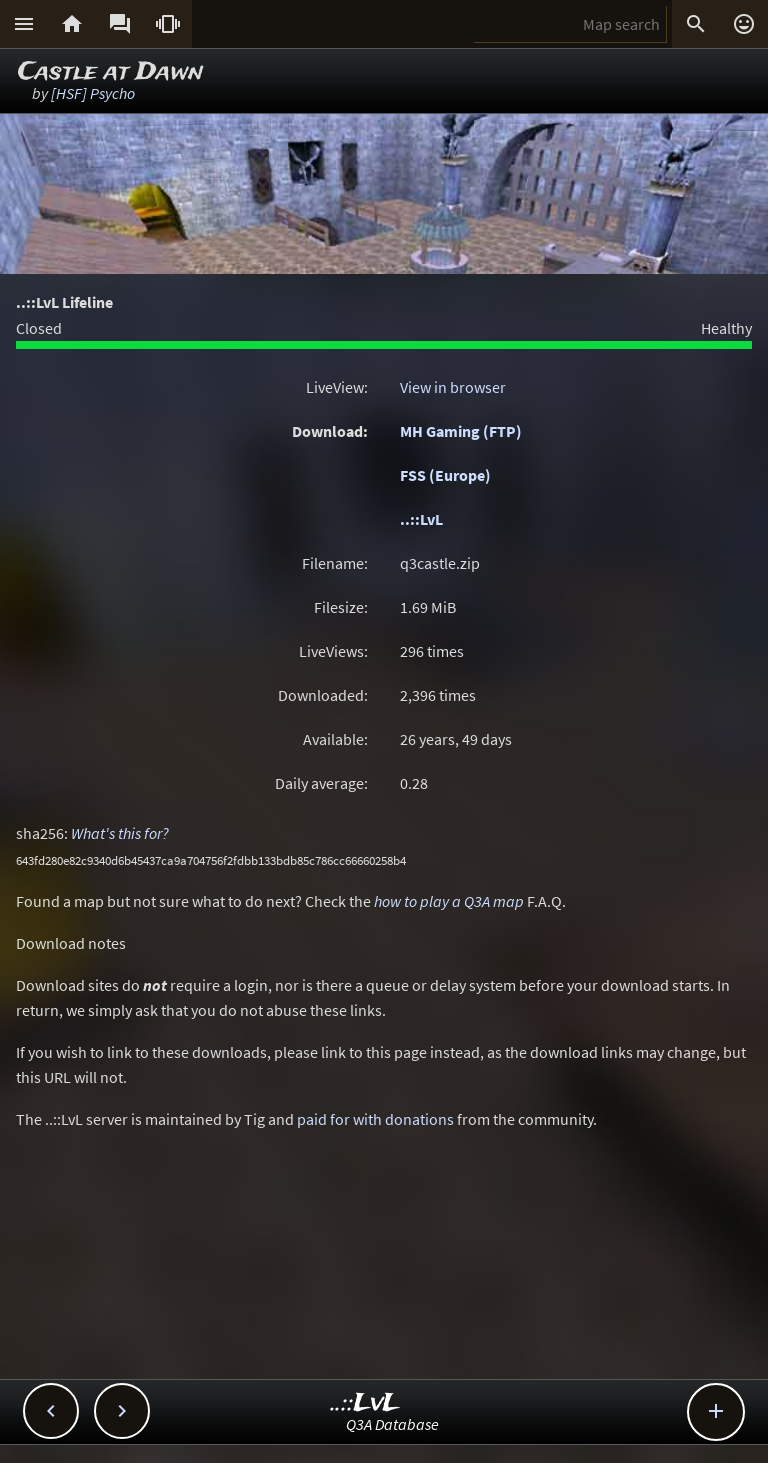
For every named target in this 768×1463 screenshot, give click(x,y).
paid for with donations (375, 1119)
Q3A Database (392, 1424)
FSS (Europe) (445, 475)
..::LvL (421, 519)
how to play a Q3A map (449, 901)
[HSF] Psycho (93, 93)
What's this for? (120, 833)
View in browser (453, 387)
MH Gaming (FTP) (461, 431)
